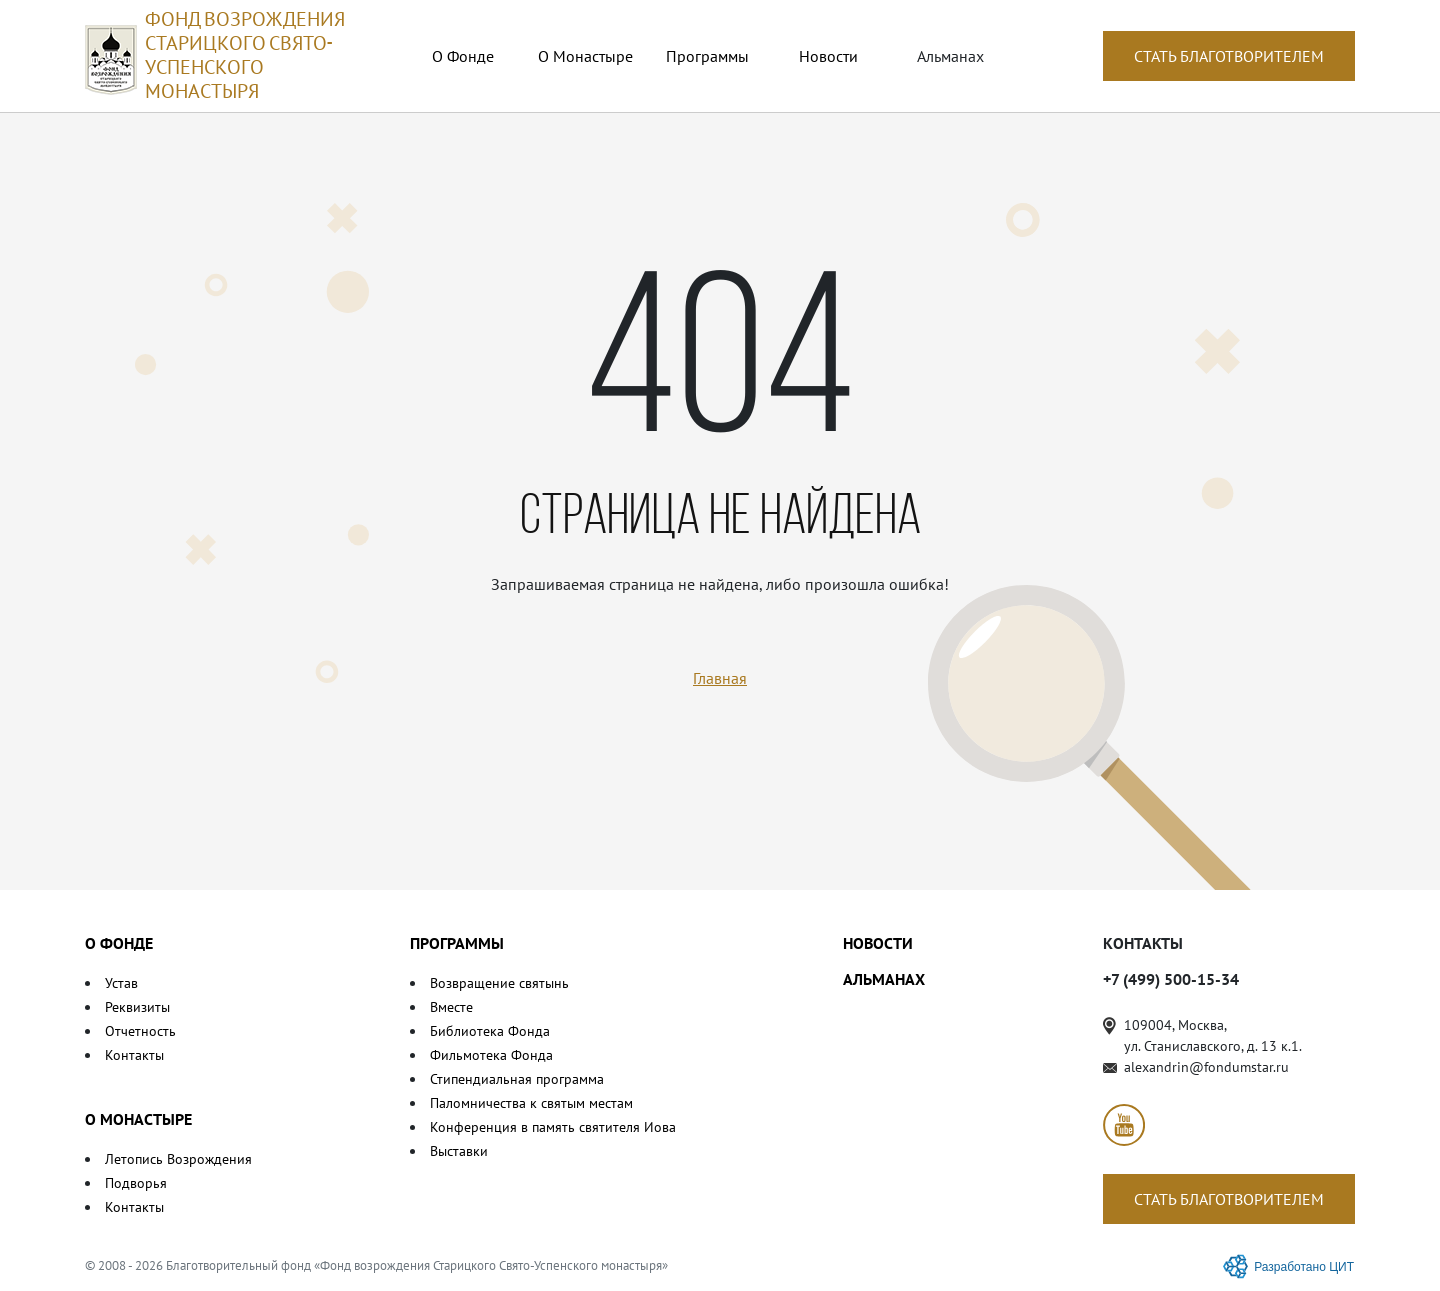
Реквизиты (137, 1007)
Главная (720, 678)
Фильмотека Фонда (491, 1055)
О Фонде (463, 56)
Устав (121, 983)
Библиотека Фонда (490, 1031)
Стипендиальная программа (517, 1079)
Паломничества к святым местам (531, 1103)
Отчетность (140, 1031)
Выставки (459, 1151)
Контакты (134, 1055)
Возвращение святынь (499, 983)
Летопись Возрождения (178, 1159)
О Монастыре (585, 56)
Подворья (136, 1183)
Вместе (451, 1007)
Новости (828, 56)
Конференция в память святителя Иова (553, 1127)
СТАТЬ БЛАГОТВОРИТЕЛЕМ (1229, 56)
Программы (707, 56)
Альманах (950, 56)
